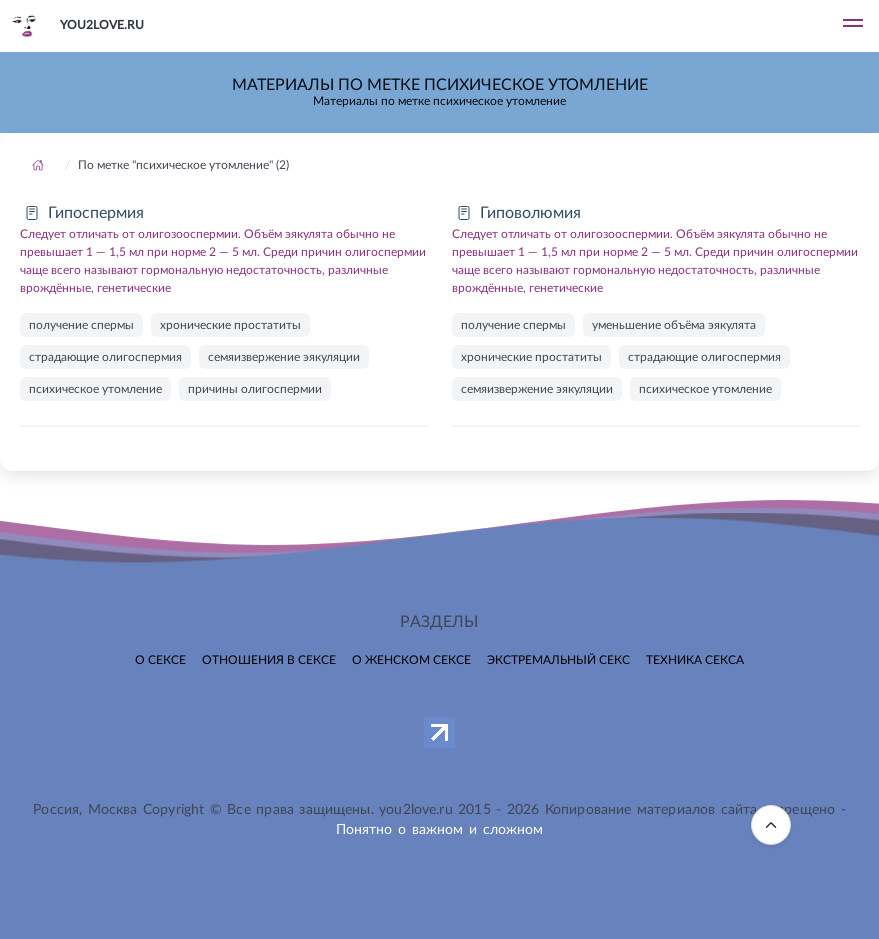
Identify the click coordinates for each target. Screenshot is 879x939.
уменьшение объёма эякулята (674, 325)
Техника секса (695, 660)
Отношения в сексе (269, 660)
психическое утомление (95, 389)
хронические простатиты (230, 325)
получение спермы (81, 325)
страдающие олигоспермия (105, 357)
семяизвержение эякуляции (284, 357)
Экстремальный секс (558, 660)
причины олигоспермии (255, 389)
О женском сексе (411, 660)
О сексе (160, 660)
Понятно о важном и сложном (440, 830)
